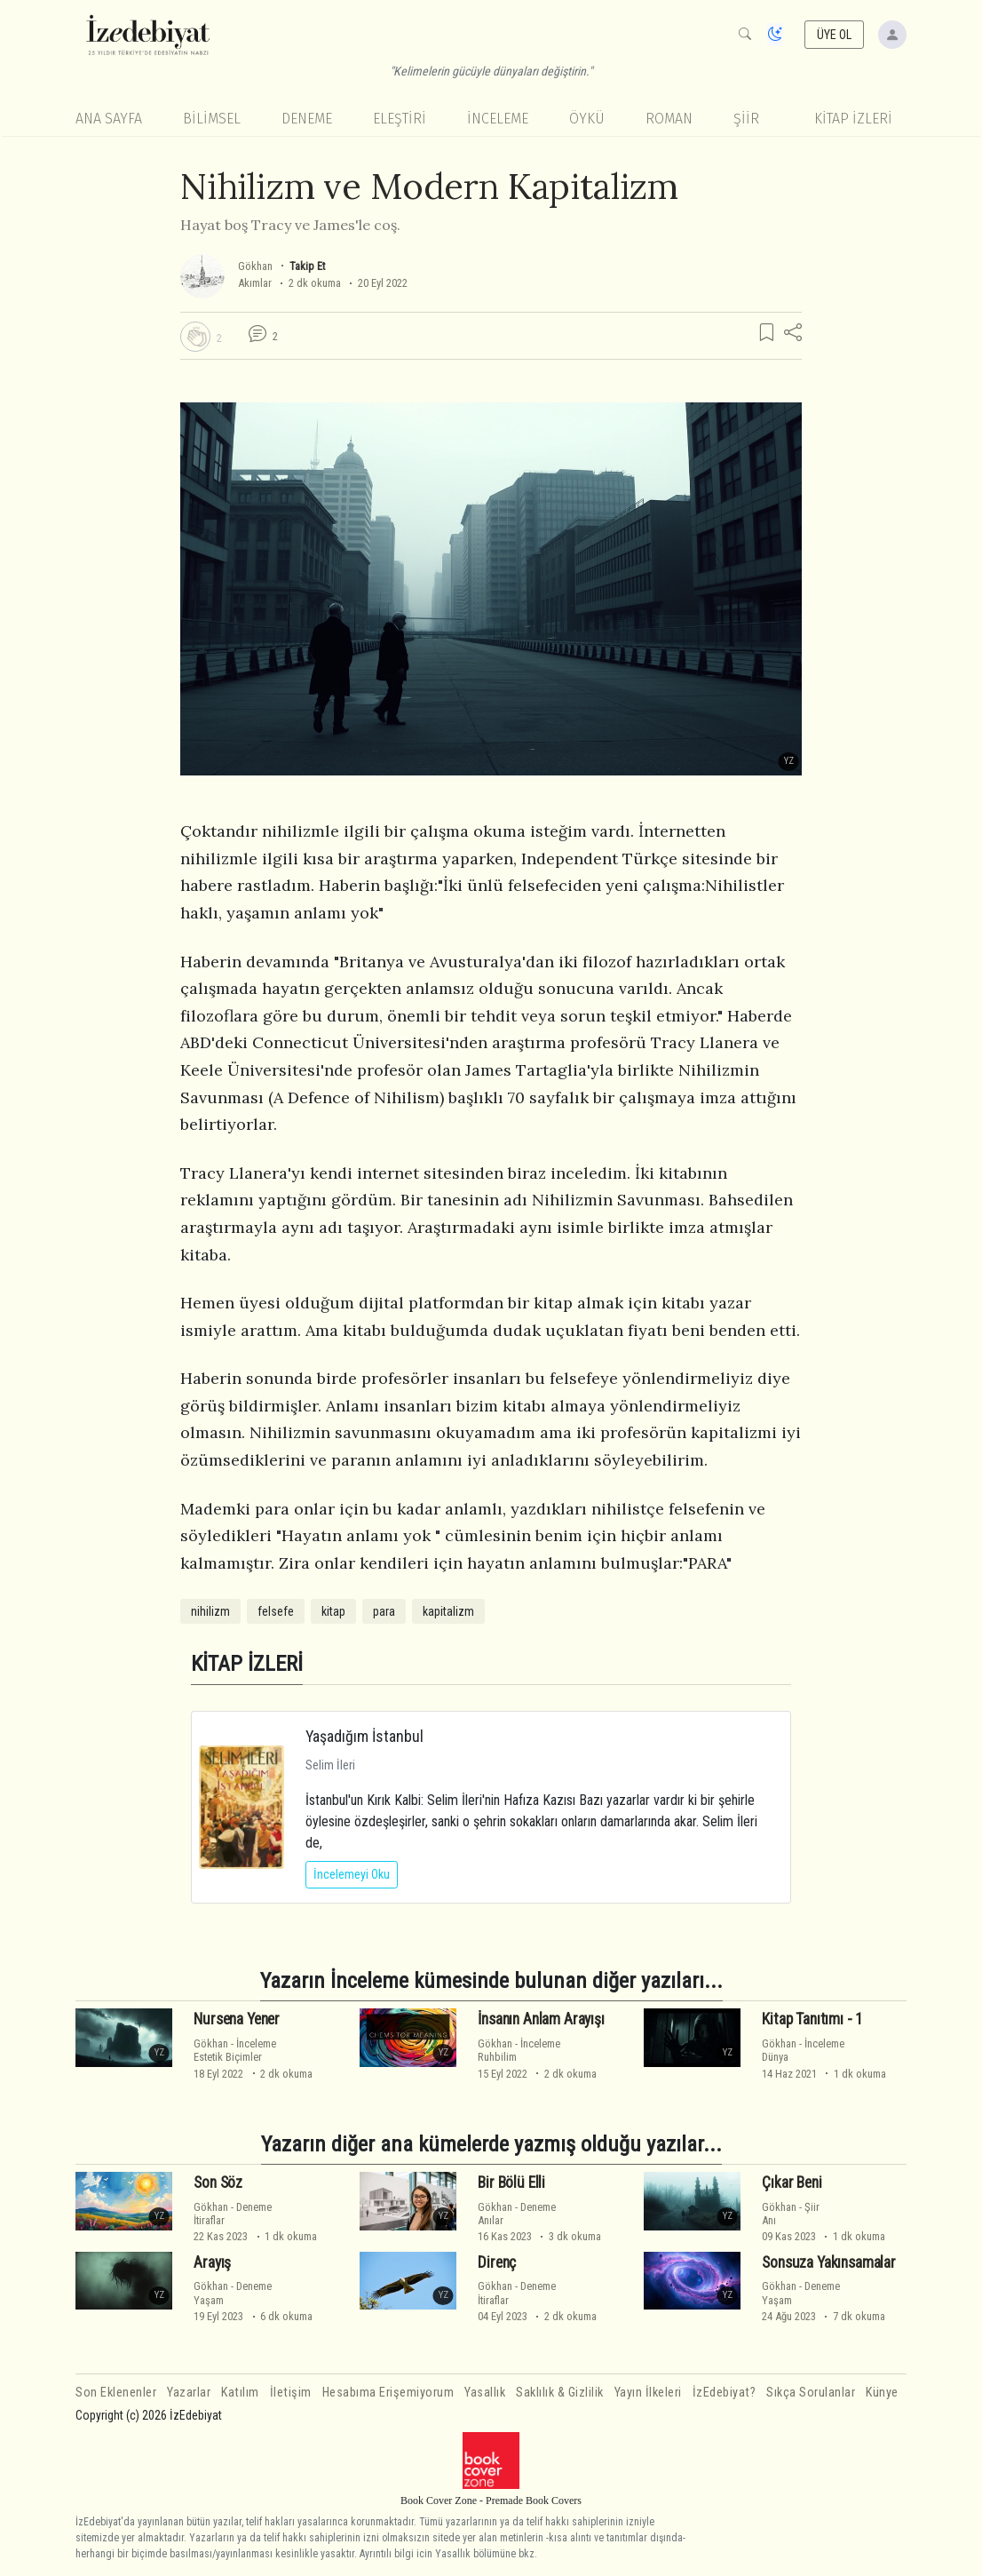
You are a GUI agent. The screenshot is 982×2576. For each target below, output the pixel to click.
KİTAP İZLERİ (853, 118)
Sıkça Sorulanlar (810, 2392)
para (384, 1611)
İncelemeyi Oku (351, 1874)
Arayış (212, 2262)
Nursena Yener (237, 2019)
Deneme (306, 118)
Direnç (497, 2262)
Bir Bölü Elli (511, 2182)
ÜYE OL (834, 35)
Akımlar (255, 283)
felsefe (275, 1611)
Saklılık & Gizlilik (560, 2392)
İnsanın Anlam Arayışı (541, 2019)
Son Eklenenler (115, 2392)
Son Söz (218, 2182)
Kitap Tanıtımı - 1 (812, 2019)
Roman (669, 118)
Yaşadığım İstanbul (364, 1736)
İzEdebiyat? (724, 2392)
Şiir (746, 118)
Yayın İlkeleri (648, 2392)
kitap (333, 1611)
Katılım (240, 2392)
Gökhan (255, 266)
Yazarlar (188, 2392)
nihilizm (210, 1611)
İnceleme (497, 118)
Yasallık (484, 2392)
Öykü (587, 118)
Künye (882, 2392)
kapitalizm (448, 1611)
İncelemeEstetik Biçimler (235, 2050)
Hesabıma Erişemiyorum (388, 2392)
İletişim (291, 2392)
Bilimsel (212, 118)
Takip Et (307, 266)
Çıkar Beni (791, 2182)
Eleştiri (399, 118)
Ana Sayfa (108, 118)
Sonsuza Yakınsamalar (829, 2262)
